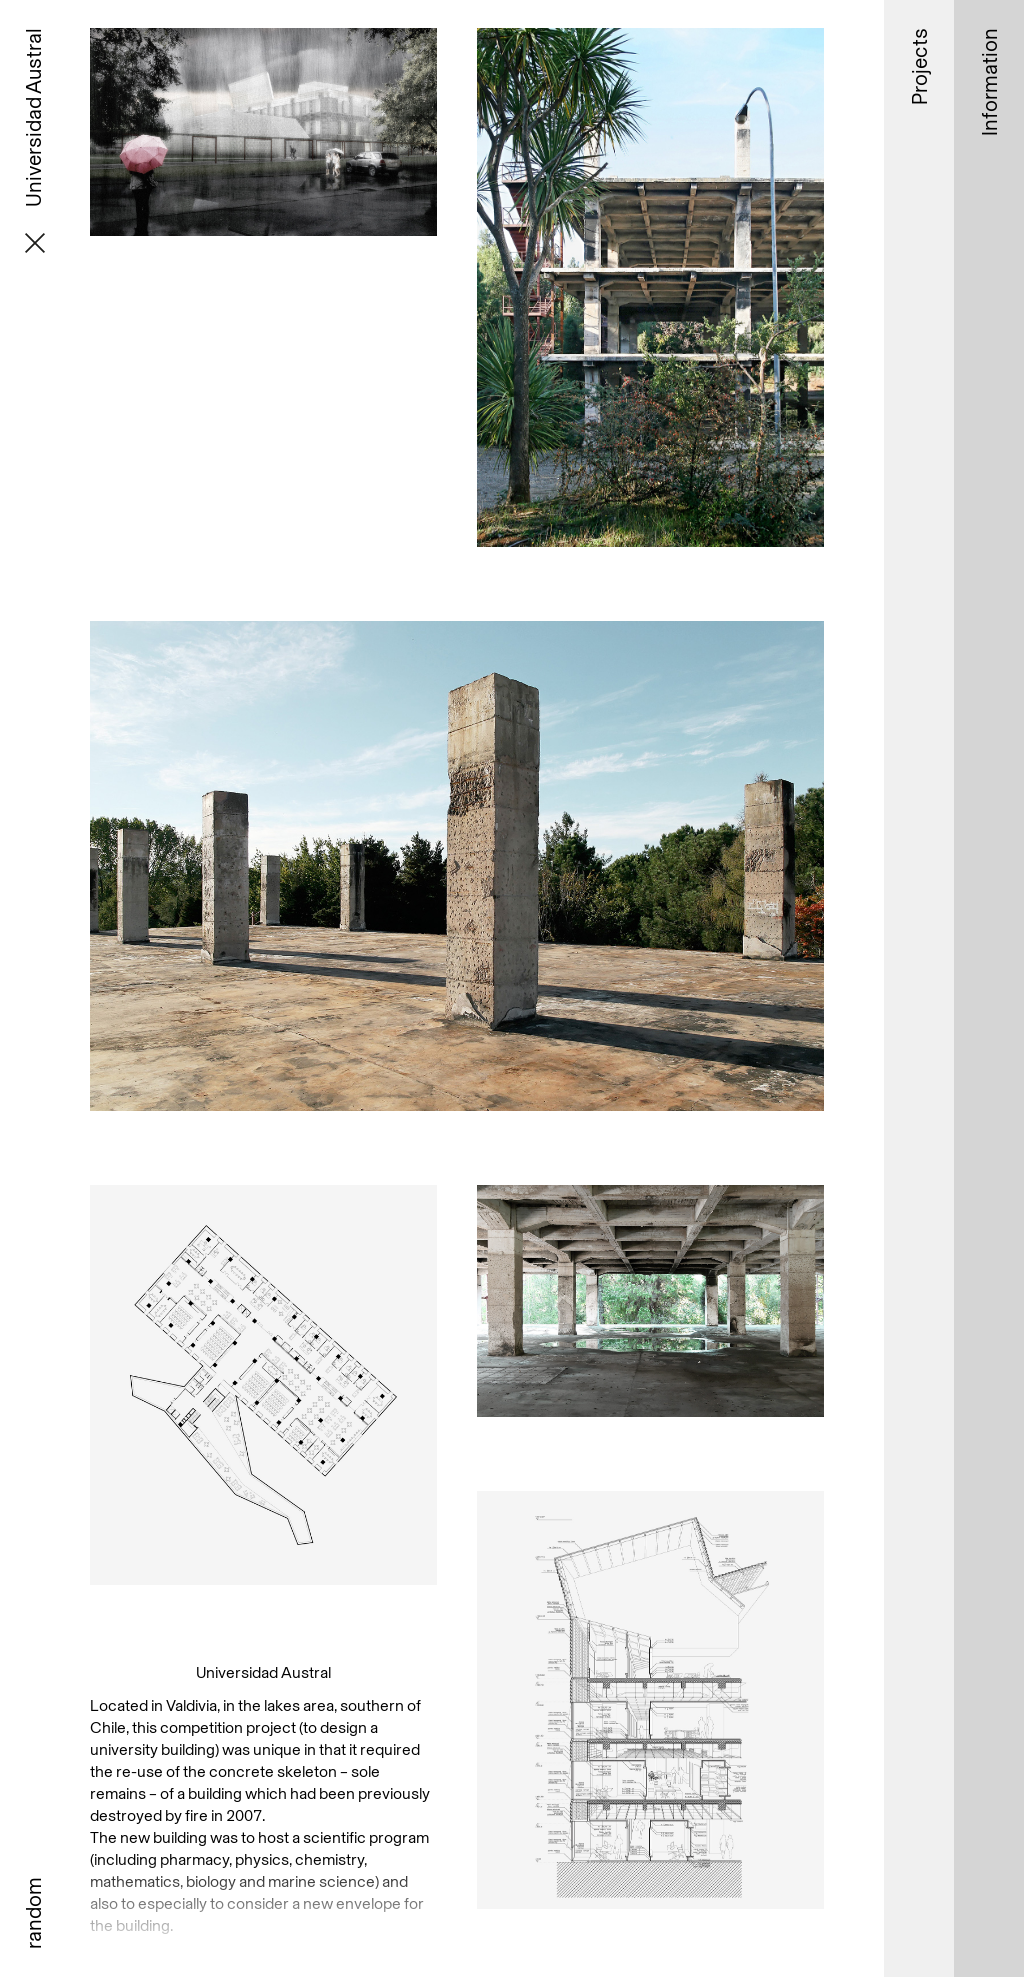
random (33, 1913)
